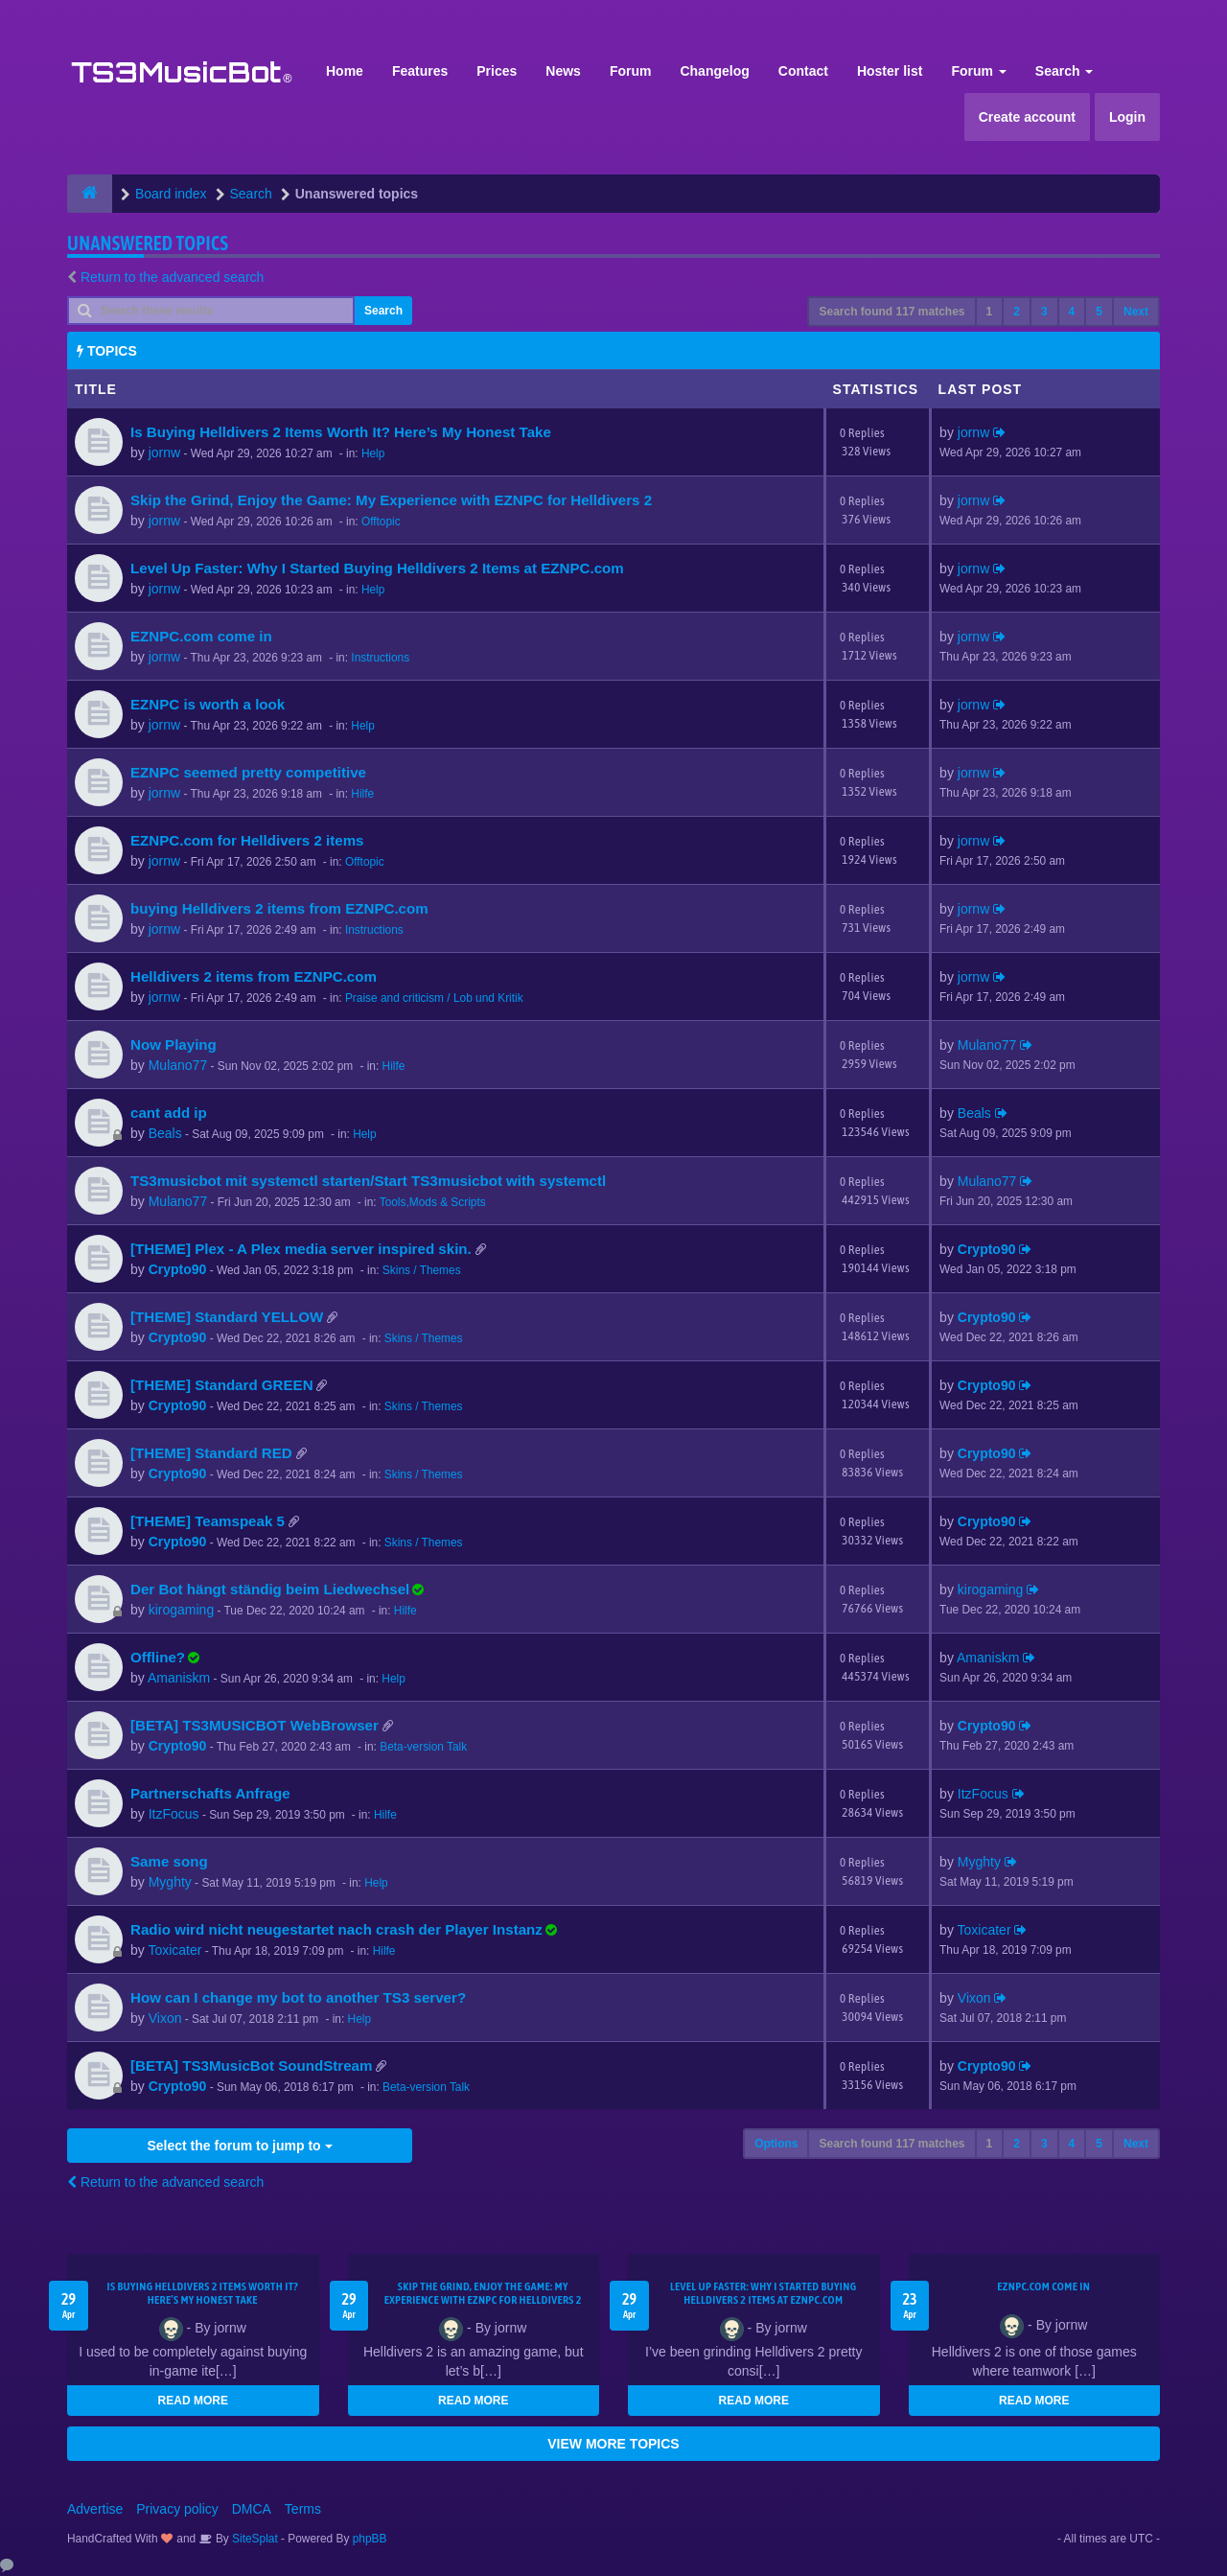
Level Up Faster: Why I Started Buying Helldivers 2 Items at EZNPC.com (377, 568)
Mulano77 (178, 1065)
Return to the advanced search (172, 277)
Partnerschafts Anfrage (210, 1793)
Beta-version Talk (423, 1746)
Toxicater (174, 1950)
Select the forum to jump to (239, 2145)
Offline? (157, 1657)
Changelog (714, 71)
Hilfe (362, 794)
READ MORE (193, 2400)
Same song (169, 1861)
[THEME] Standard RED (211, 1453)
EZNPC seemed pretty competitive (248, 772)
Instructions (380, 657)
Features (420, 71)
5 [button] (1099, 311)
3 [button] (1044, 311)
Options (776, 2143)
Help (372, 453)
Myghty (170, 1882)
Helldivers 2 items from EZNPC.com (253, 976)
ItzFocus (174, 1814)
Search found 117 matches (891, 311)
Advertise (95, 2509)
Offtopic (381, 521)
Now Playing (173, 1044)
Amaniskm (179, 1677)
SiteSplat (253, 2538)
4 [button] (1072, 311)
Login (1127, 117)
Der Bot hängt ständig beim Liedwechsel (269, 1589)
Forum (631, 71)
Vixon (165, 2018)
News (563, 71)
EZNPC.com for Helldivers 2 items (247, 840)
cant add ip (168, 1112)
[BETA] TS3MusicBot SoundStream (251, 2065)
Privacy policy (177, 2509)
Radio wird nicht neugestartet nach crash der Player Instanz (336, 1929)
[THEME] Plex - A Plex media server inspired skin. (301, 1249)
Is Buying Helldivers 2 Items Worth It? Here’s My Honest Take (340, 432)
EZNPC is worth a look (207, 704)
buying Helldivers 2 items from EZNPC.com (279, 908)
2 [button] (1016, 311)
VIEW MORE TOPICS (613, 2443)
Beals (165, 1133)
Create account (1027, 117)
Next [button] (1135, 311)
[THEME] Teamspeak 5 (207, 1521)
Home (344, 71)
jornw (164, 452)
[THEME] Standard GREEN (221, 1385)
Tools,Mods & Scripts (433, 1202)
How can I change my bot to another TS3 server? (298, 1997)
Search (1064, 71)
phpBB (370, 2538)
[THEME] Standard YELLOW (226, 1317)
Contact (803, 71)
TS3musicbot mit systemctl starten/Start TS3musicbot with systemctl (368, 1180)
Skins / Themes (421, 1270)
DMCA (251, 2509)
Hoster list (889, 71)
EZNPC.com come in (201, 636)
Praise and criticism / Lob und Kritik (434, 998)
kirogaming (181, 1609)
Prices (496, 71)
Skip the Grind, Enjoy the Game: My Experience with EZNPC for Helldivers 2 (391, 500)
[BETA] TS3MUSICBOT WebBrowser (254, 1725)
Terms (303, 2509)
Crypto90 (178, 1269)
